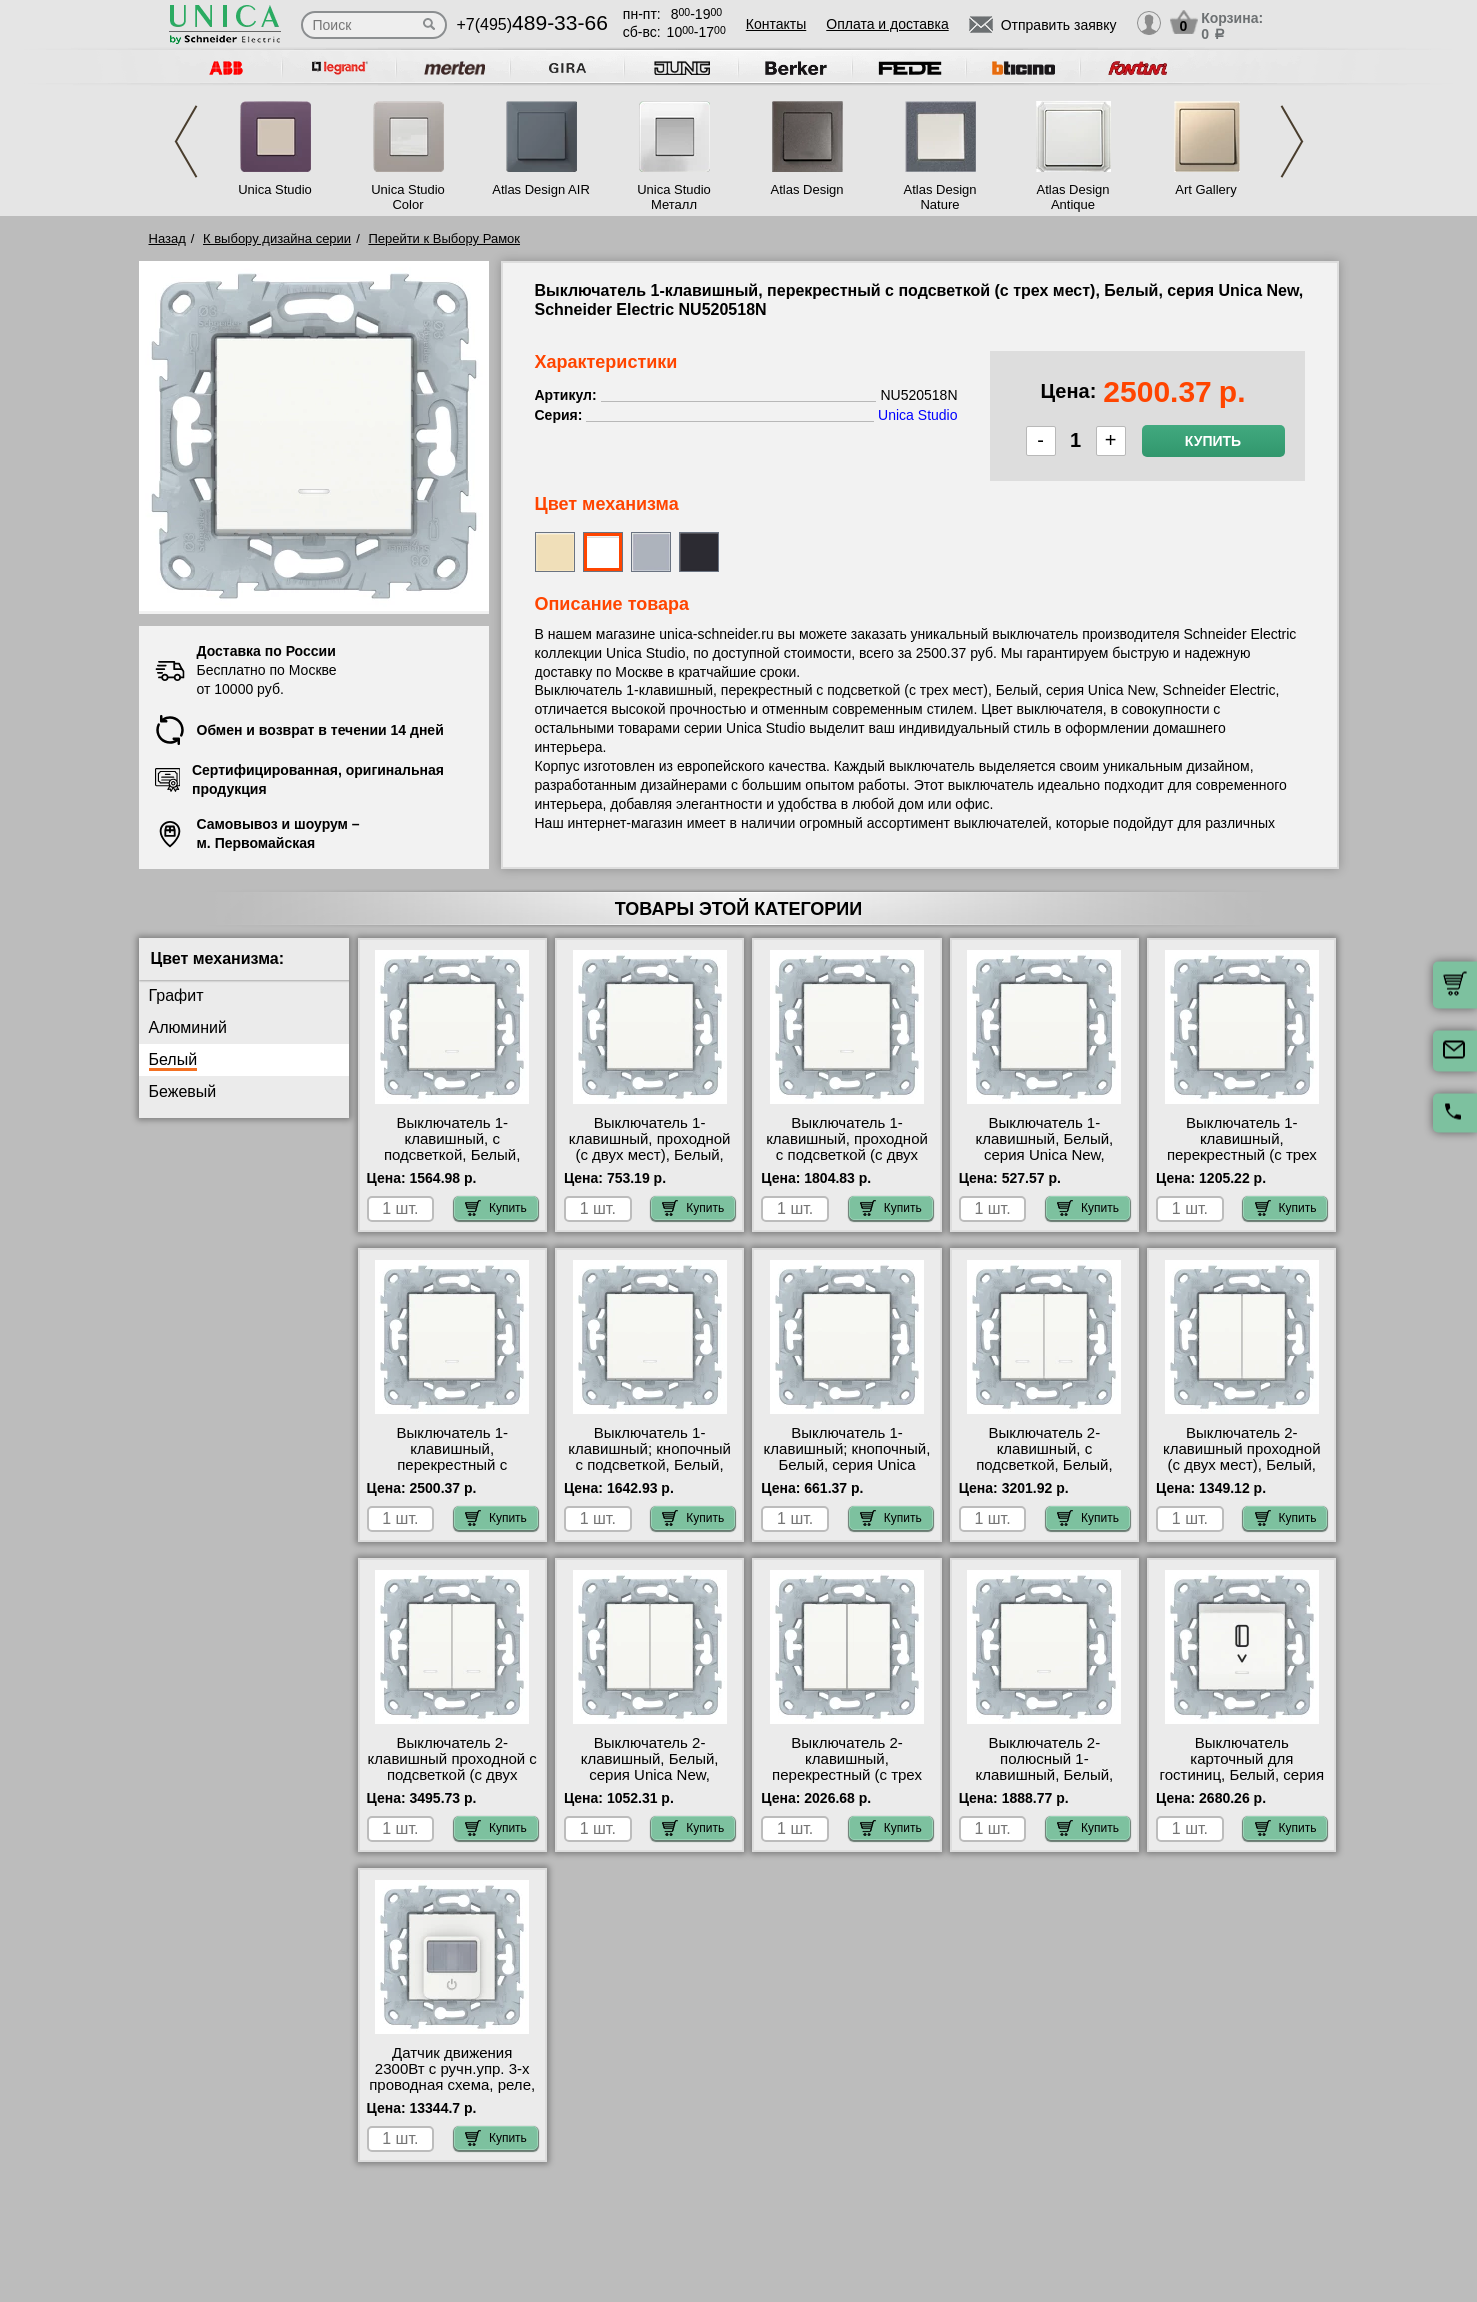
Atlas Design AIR (541, 189)
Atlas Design (807, 189)
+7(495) (532, 24)
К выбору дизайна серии (277, 238)
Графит (176, 995)
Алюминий (188, 1027)
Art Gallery (1205, 189)
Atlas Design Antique (1073, 197)
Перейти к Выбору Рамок (444, 238)
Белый (173, 1059)
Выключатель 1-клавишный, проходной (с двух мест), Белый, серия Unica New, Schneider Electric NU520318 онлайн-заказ (649, 1163)
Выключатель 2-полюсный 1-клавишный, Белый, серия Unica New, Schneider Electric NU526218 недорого (1044, 1783)
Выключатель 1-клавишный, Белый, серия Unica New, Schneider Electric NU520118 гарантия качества (1045, 1163)
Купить (1213, 441)
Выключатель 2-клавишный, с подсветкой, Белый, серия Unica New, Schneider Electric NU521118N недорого (1044, 1473)
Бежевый (183, 1091)
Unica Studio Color (408, 197)
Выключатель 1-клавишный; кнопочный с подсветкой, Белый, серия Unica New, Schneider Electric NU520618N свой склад (649, 1473)
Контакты (776, 24)
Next (1292, 141)
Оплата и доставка (887, 24)
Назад (167, 238)
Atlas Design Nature (940, 197)
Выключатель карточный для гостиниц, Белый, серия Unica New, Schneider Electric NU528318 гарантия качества (1242, 1783)
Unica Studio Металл (674, 197)
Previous (186, 141)
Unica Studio (275, 189)
